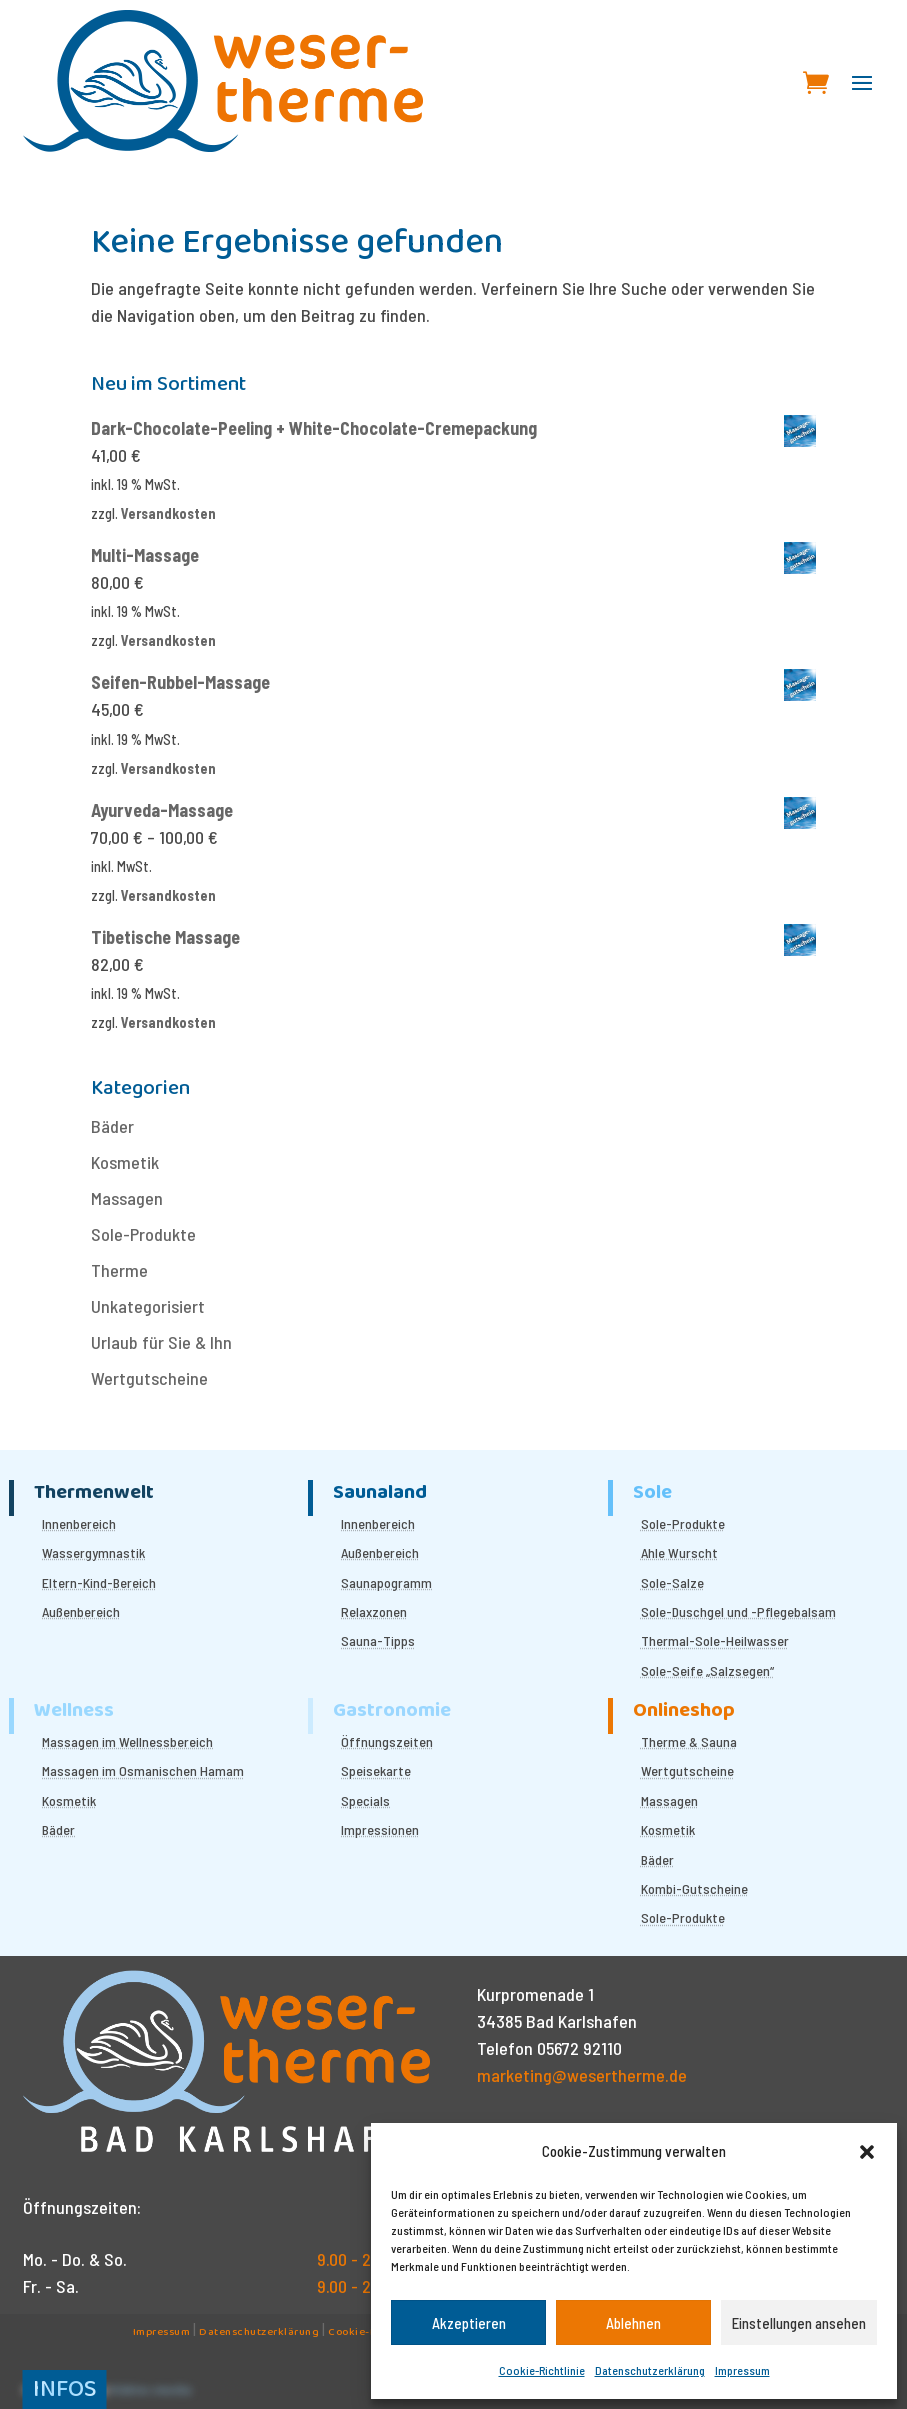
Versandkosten (168, 513)
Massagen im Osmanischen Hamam (143, 1770)
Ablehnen (633, 2323)
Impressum (742, 2370)
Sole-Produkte (143, 1234)
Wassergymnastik (93, 1552)
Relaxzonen (374, 1611)
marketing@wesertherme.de (582, 2075)
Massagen (127, 1198)
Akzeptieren (469, 2323)
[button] (867, 2152)
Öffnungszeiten (387, 1741)
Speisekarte (376, 1770)
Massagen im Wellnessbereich (127, 1741)
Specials (365, 1800)
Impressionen (380, 1829)
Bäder (112, 1126)
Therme (119, 1270)
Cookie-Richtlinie (542, 2370)
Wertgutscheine (149, 1378)
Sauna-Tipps (378, 1640)
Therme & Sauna (689, 1741)
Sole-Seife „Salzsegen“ (707, 1670)
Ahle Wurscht (679, 1552)
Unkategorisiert (148, 1306)
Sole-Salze (672, 1582)
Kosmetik (125, 1162)
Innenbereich (79, 1523)
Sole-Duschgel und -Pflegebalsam (738, 1611)
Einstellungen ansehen (799, 2323)
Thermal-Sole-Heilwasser (715, 1640)
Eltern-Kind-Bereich (99, 1582)
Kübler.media (151, 2392)
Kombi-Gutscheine (694, 1888)
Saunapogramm (386, 1582)
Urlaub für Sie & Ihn (161, 1342)
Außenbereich (81, 1611)
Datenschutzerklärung (650, 2370)
